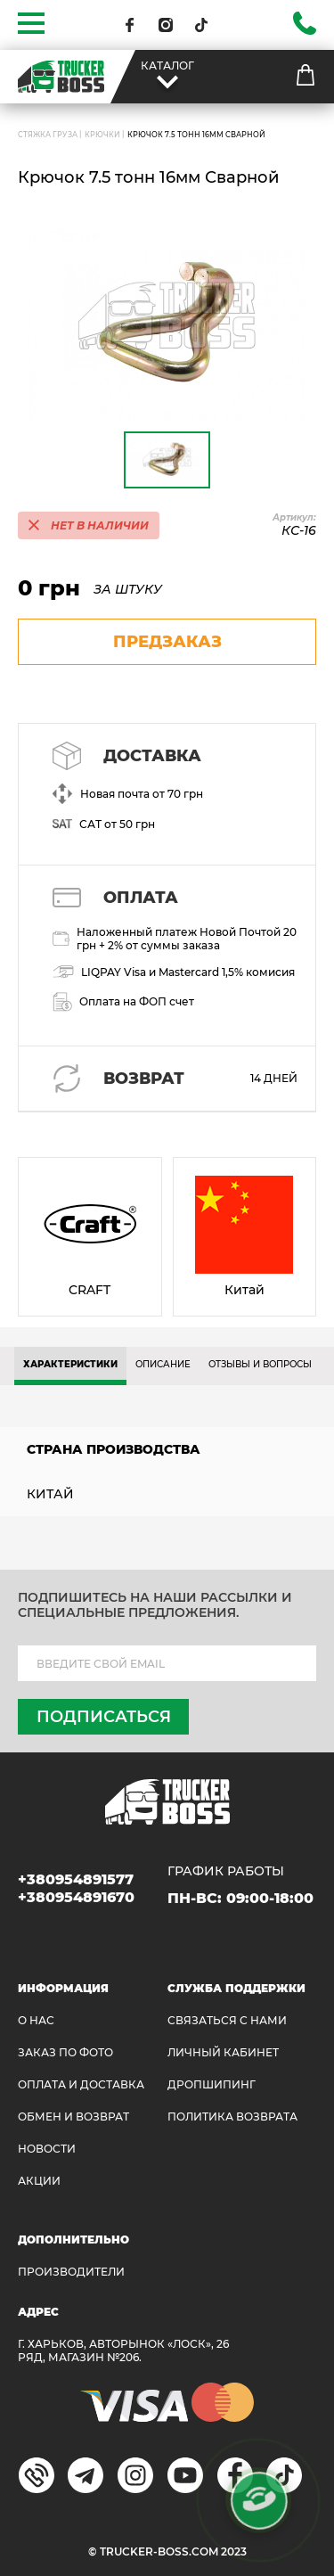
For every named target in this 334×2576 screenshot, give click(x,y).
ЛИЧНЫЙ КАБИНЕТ (223, 2052)
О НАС (36, 2020)
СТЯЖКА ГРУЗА (47, 134)
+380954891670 (76, 1897)
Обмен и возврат (73, 2116)
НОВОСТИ (47, 2148)
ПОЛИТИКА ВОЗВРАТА (232, 2116)
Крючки (102, 134)
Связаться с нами (227, 2020)
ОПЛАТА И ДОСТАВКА (81, 2084)
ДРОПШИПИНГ (211, 2084)
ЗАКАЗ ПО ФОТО (65, 2052)
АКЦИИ (39, 2180)
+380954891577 (76, 1879)
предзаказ (167, 642)
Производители (71, 2271)
